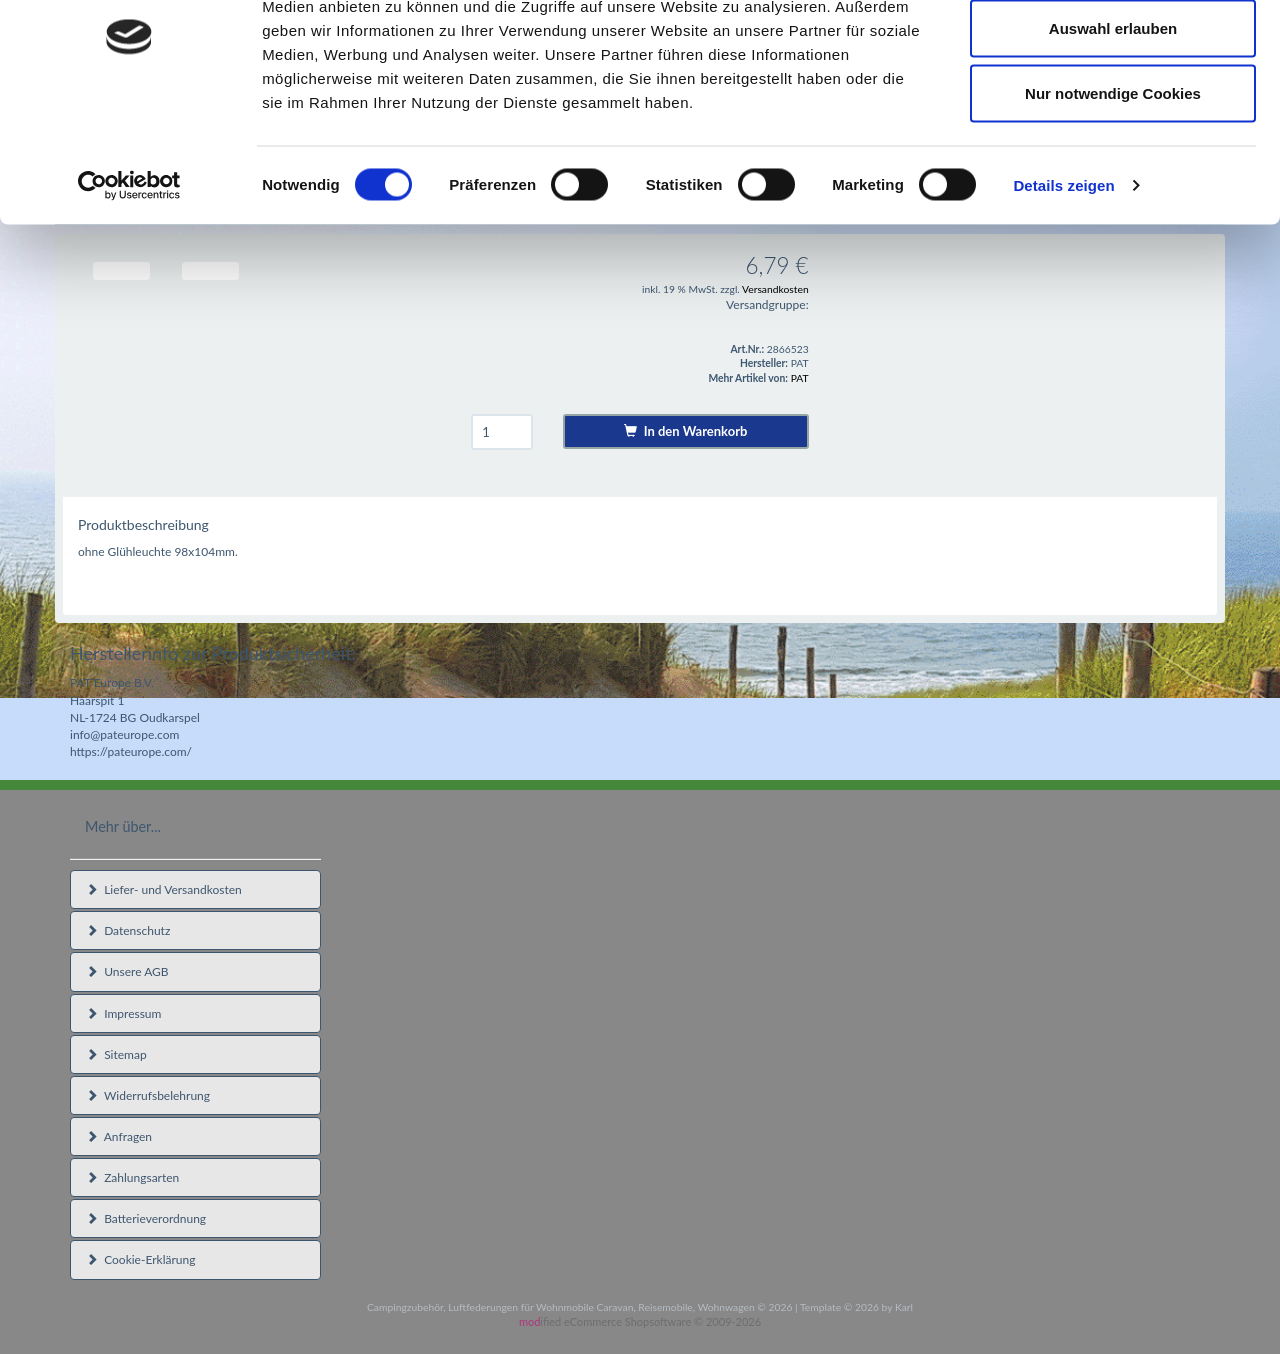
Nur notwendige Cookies (1113, 183)
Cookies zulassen (1113, 52)
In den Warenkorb (685, 431)
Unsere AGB (127, 971)
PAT (800, 378)
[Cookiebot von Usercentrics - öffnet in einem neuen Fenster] (129, 276)
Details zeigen (1063, 275)
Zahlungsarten (132, 1177)
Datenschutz (128, 930)
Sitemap (116, 1054)
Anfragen (119, 1136)
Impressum (123, 1013)
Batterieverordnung (146, 1218)
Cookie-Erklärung (140, 1259)
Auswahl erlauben (1113, 118)
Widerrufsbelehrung (148, 1095)
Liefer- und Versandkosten (164, 889)
